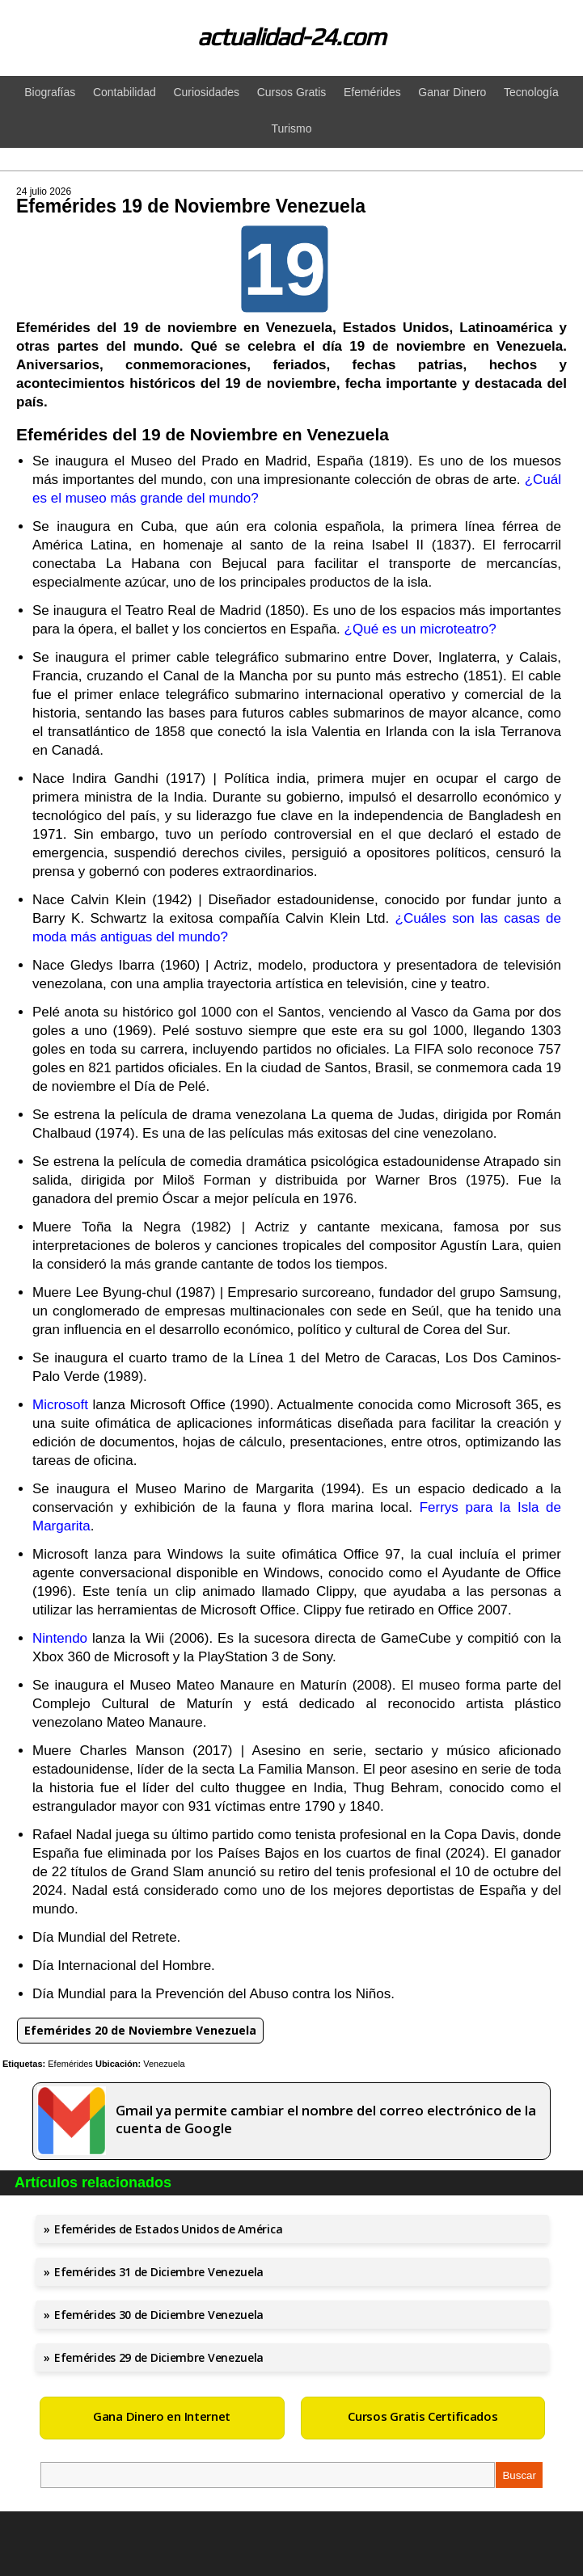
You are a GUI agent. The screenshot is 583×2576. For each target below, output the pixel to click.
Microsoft (60, 1404)
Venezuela (163, 2064)
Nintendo (59, 1638)
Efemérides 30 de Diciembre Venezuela (159, 2314)
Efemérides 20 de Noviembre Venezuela (140, 2030)
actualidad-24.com (291, 37)
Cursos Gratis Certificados (422, 2416)
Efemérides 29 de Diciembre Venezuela (159, 2357)
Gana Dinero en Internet (161, 2416)
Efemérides (70, 2064)
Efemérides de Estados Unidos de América (168, 2229)
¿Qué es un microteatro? (420, 629)
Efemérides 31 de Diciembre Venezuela (159, 2271)
